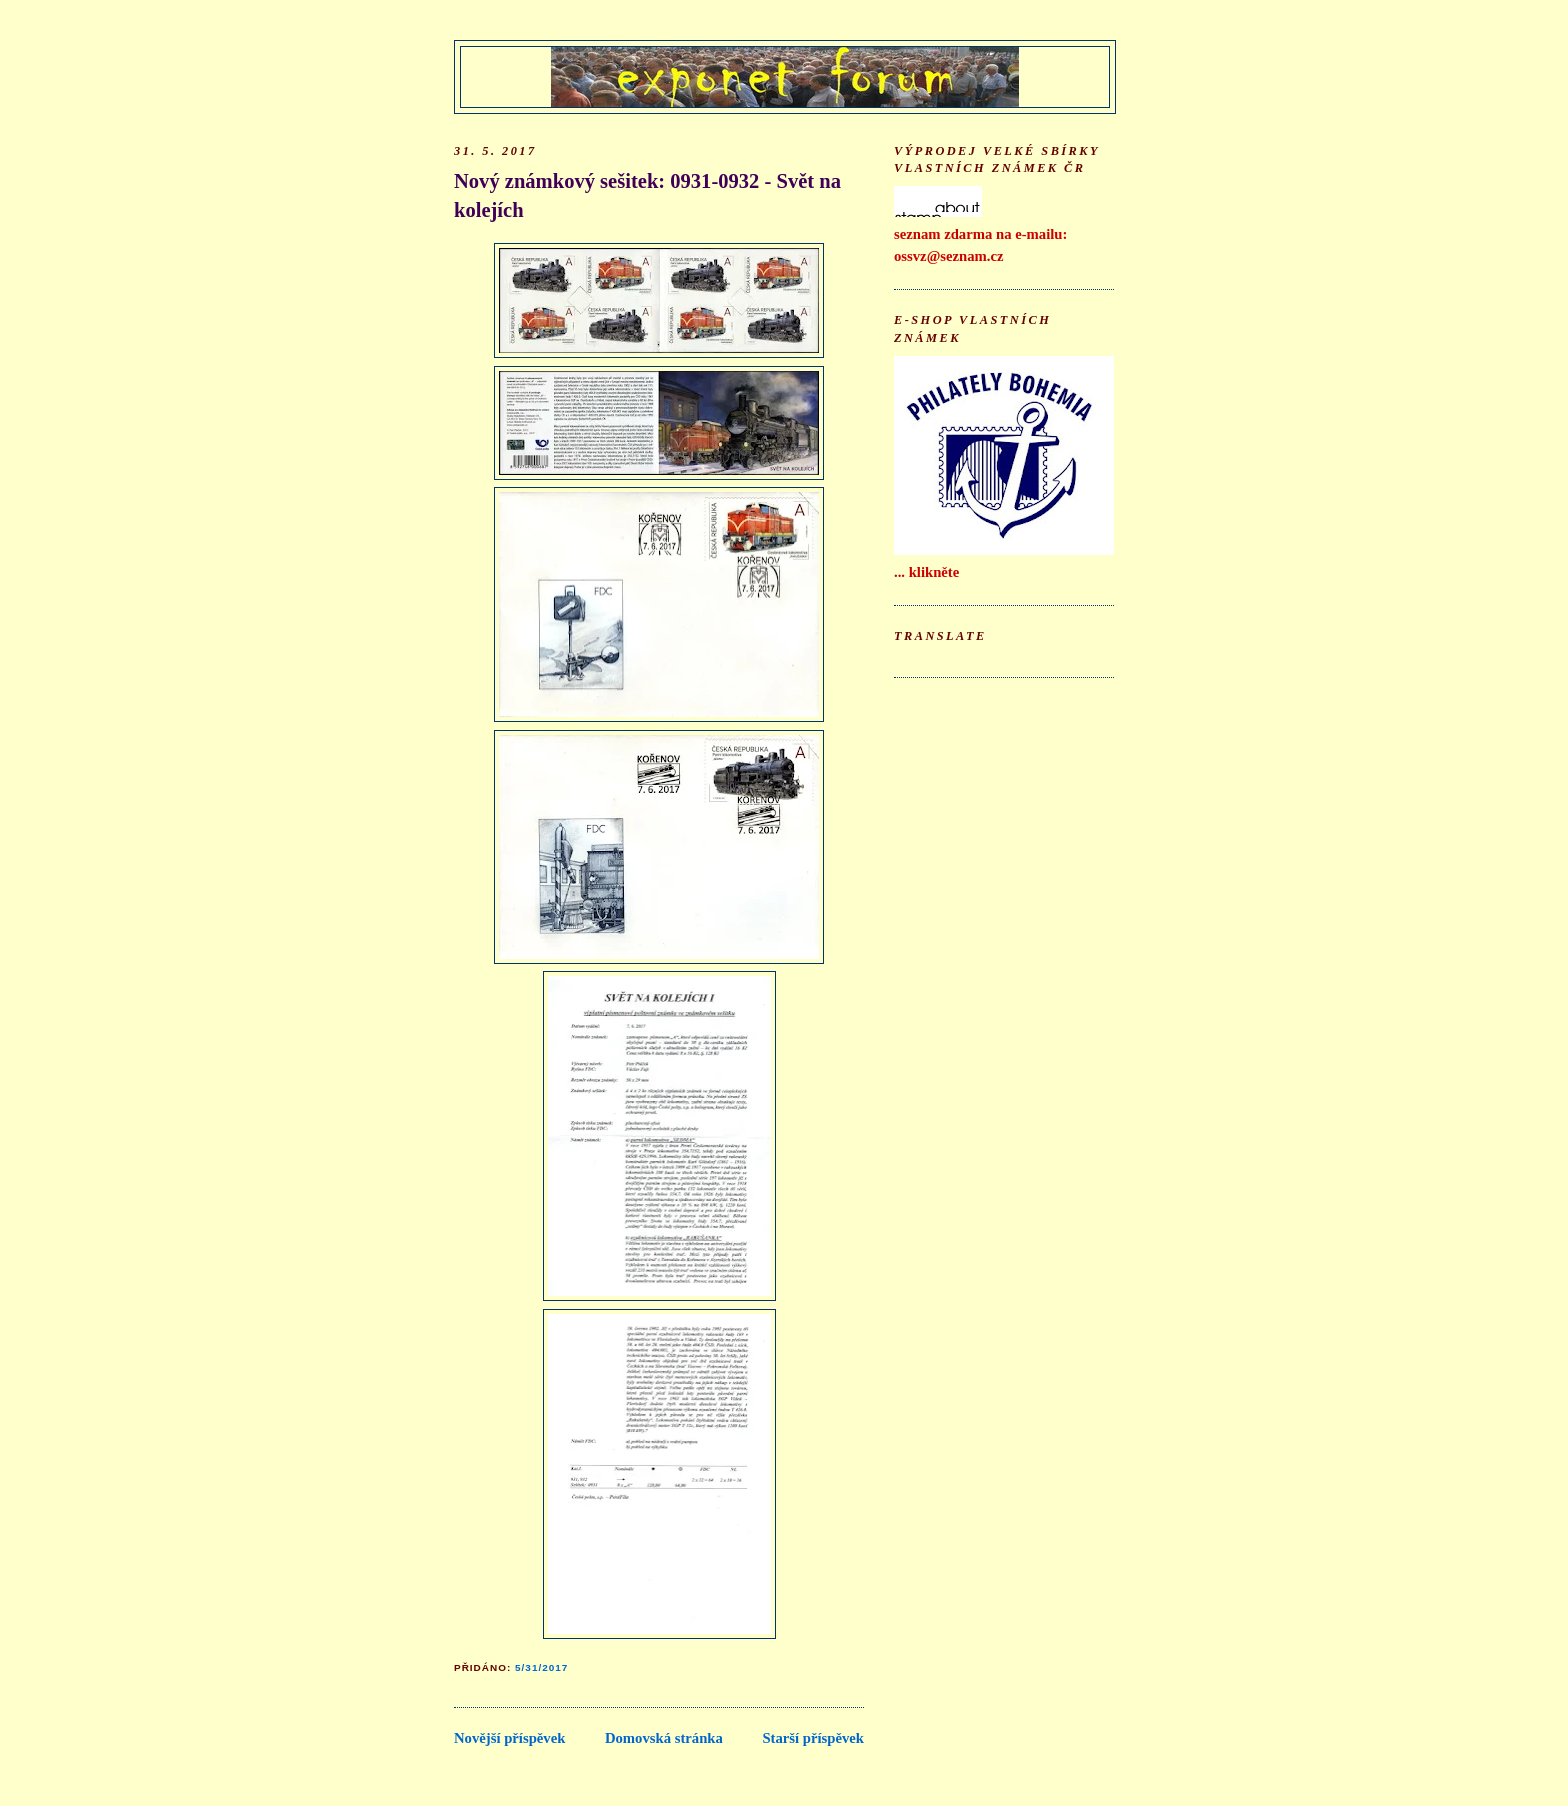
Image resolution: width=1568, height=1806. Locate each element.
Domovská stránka (664, 1738)
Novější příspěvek (509, 1738)
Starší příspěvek (813, 1738)
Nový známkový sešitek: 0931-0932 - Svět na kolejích (647, 195)
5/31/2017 (541, 1667)
